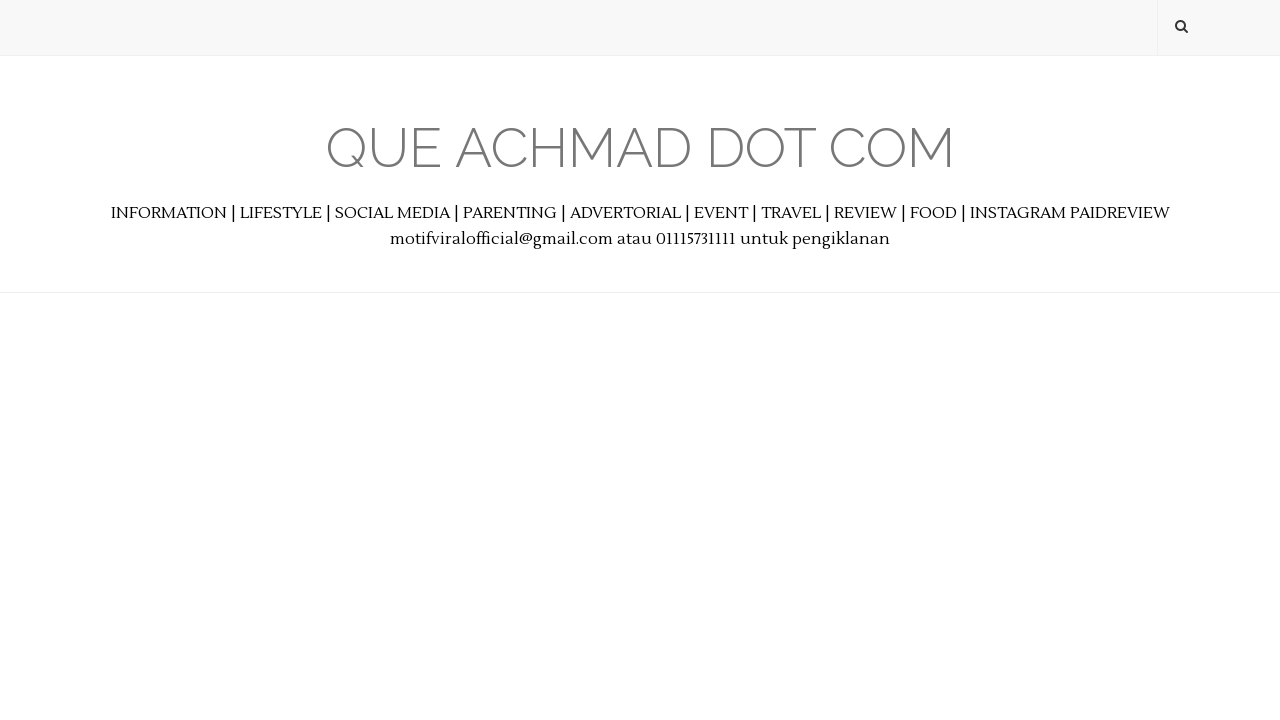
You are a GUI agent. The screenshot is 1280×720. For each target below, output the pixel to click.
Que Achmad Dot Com (640, 147)
